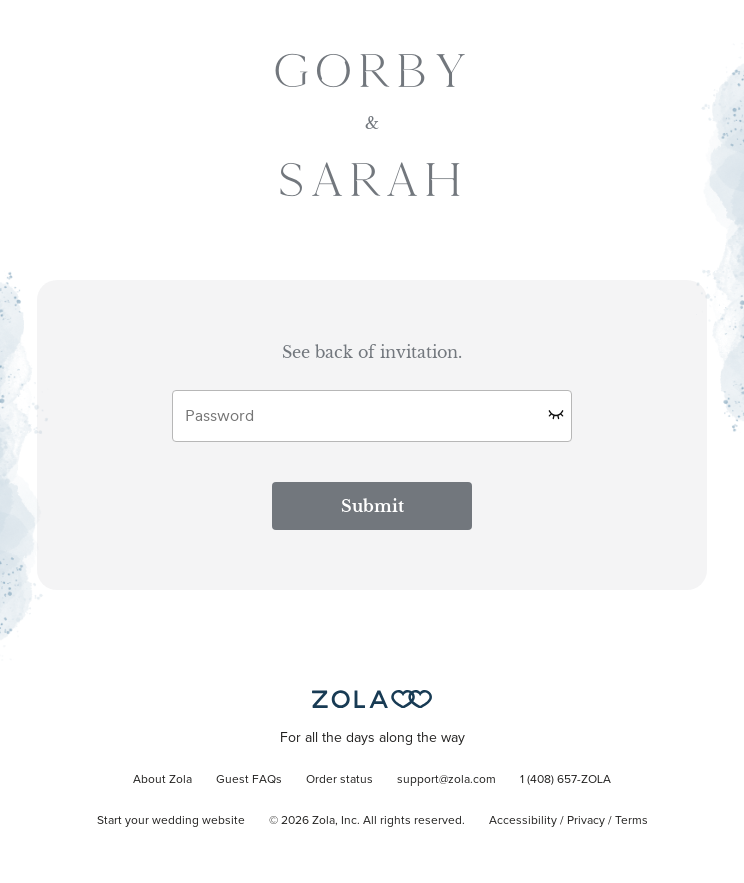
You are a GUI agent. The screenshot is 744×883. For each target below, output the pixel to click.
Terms (631, 821)
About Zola (162, 780)
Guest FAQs (249, 780)
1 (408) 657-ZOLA (565, 780)
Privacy (586, 821)
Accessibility (523, 821)
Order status (339, 780)
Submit (372, 506)
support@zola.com (446, 780)
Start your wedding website (171, 821)
